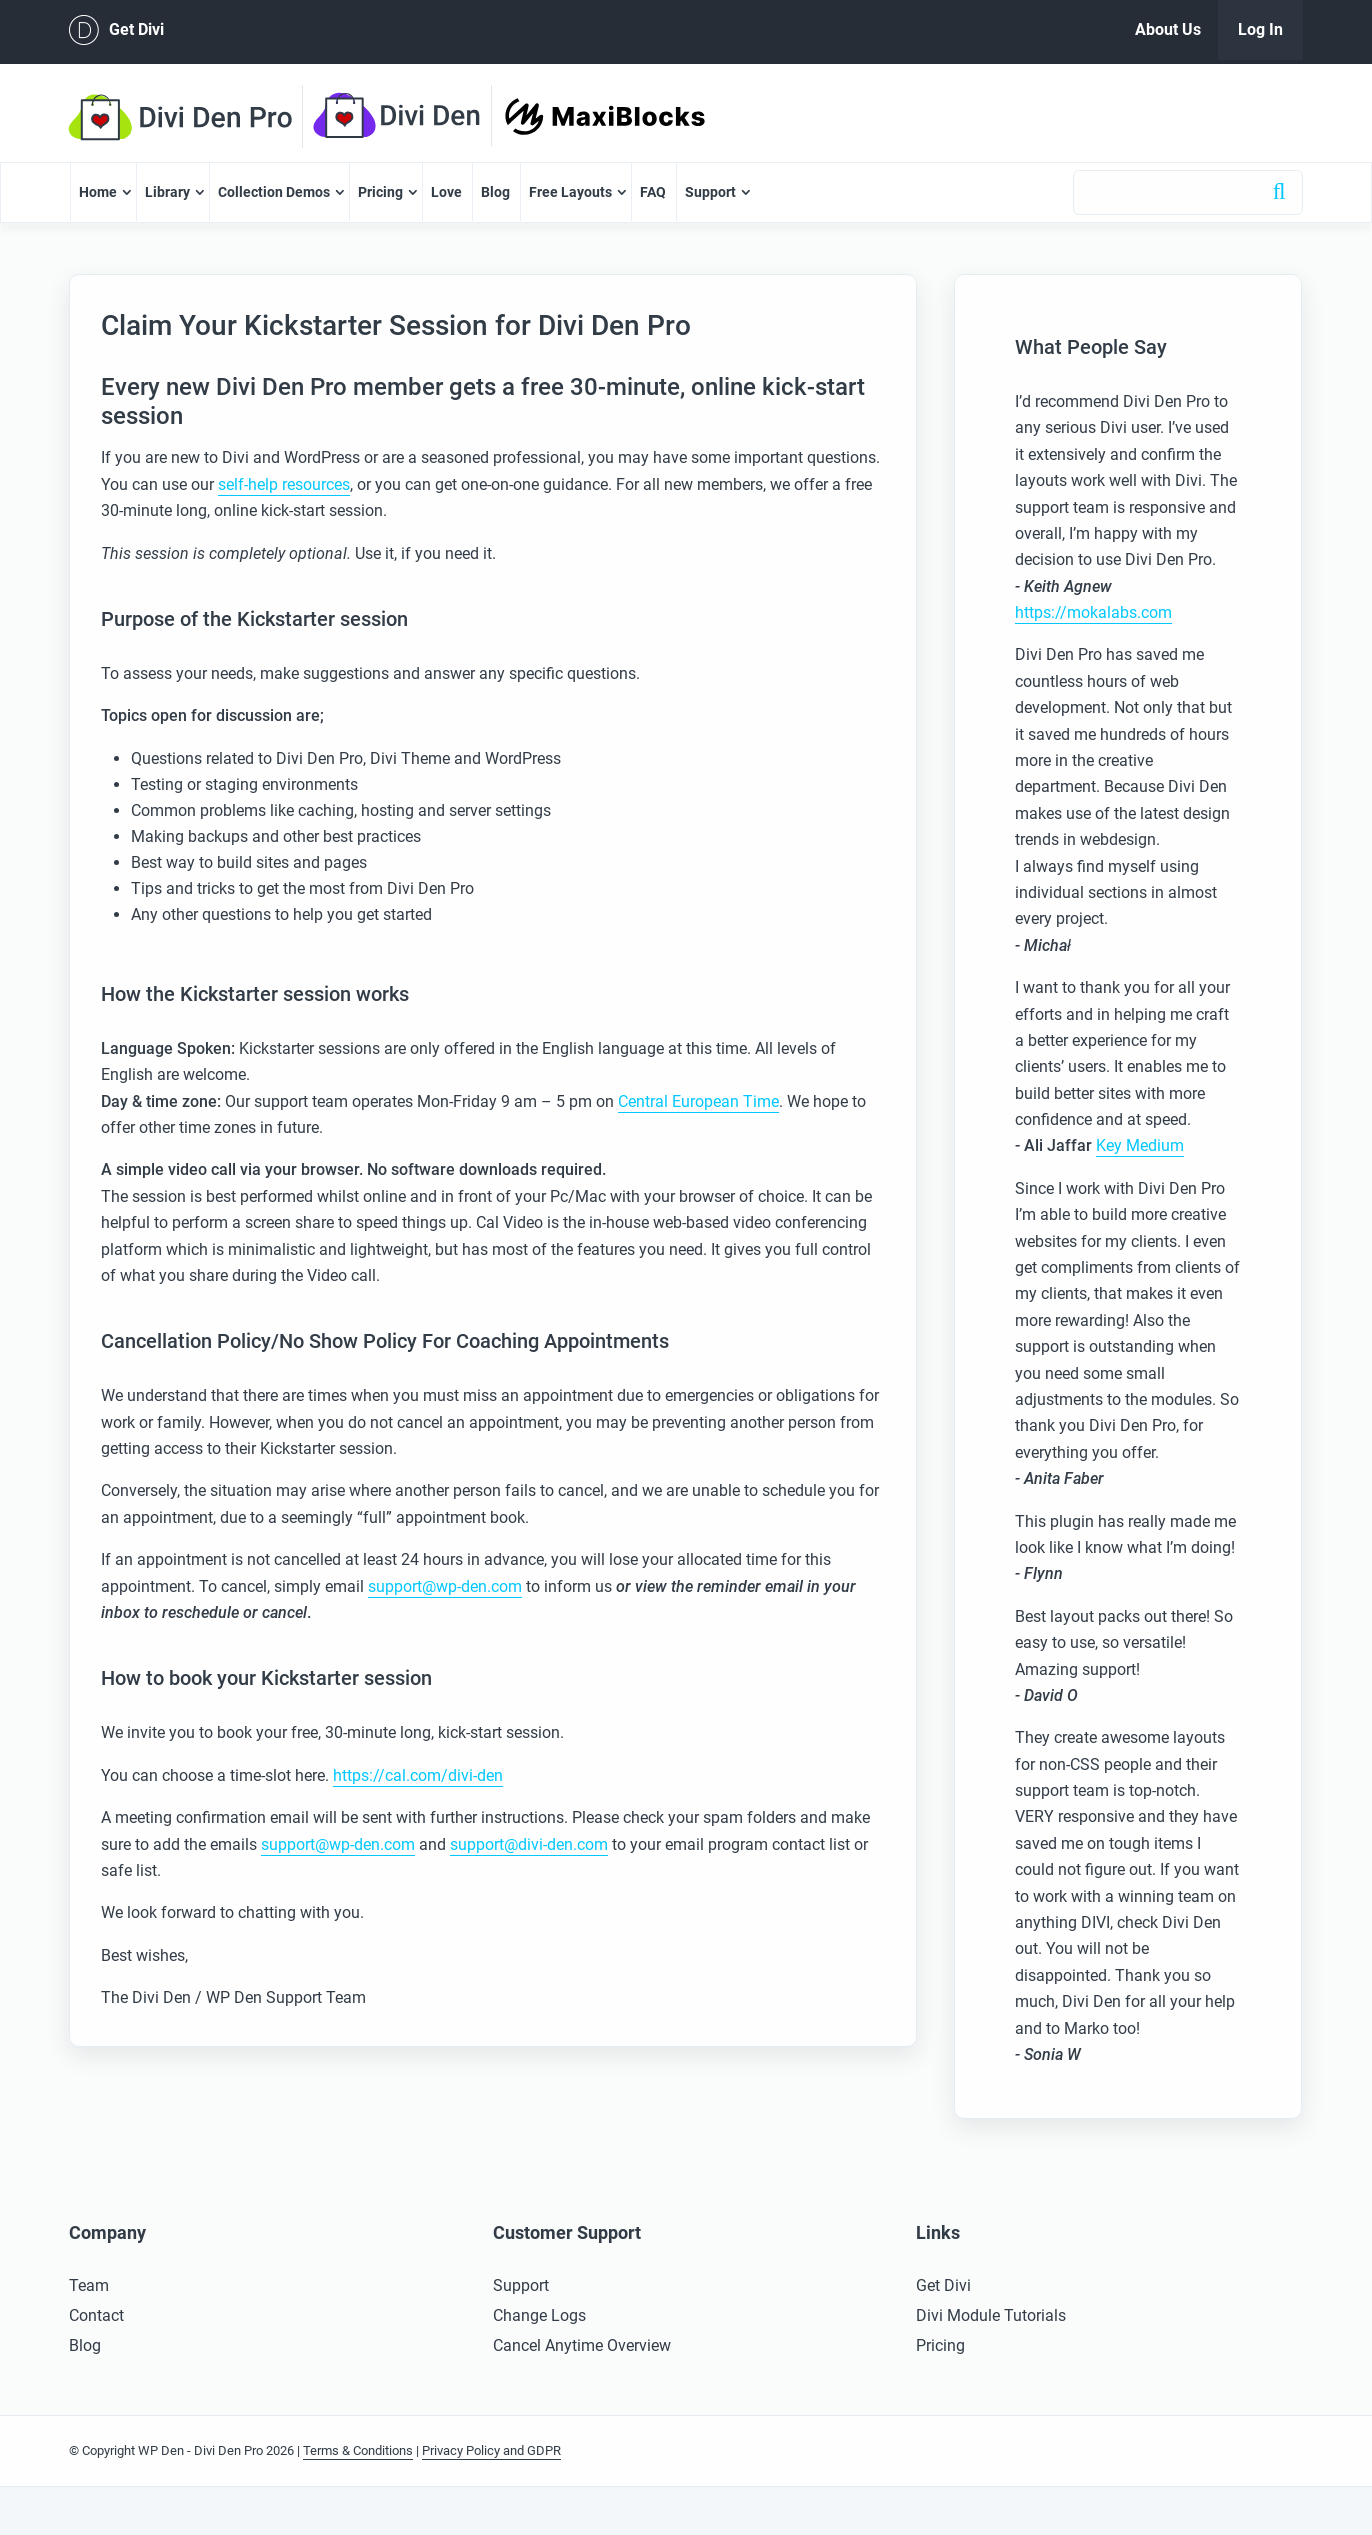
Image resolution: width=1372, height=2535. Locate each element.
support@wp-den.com (445, 1586)
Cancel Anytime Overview (582, 2345)
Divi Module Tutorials (991, 2315)
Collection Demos (274, 192)
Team (89, 2285)
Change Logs (539, 2315)
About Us (1168, 29)
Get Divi (116, 30)
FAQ (653, 192)
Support (710, 192)
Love (446, 192)
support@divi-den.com (529, 1844)
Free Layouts (570, 192)
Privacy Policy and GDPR (491, 2450)
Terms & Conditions (358, 2450)
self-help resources (284, 484)
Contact (96, 2315)
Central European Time (698, 1101)
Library (167, 192)
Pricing (380, 192)
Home (98, 192)
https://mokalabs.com (1093, 612)
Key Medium (1140, 1145)
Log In (1260, 29)
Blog (495, 192)
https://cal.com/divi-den (418, 1775)
